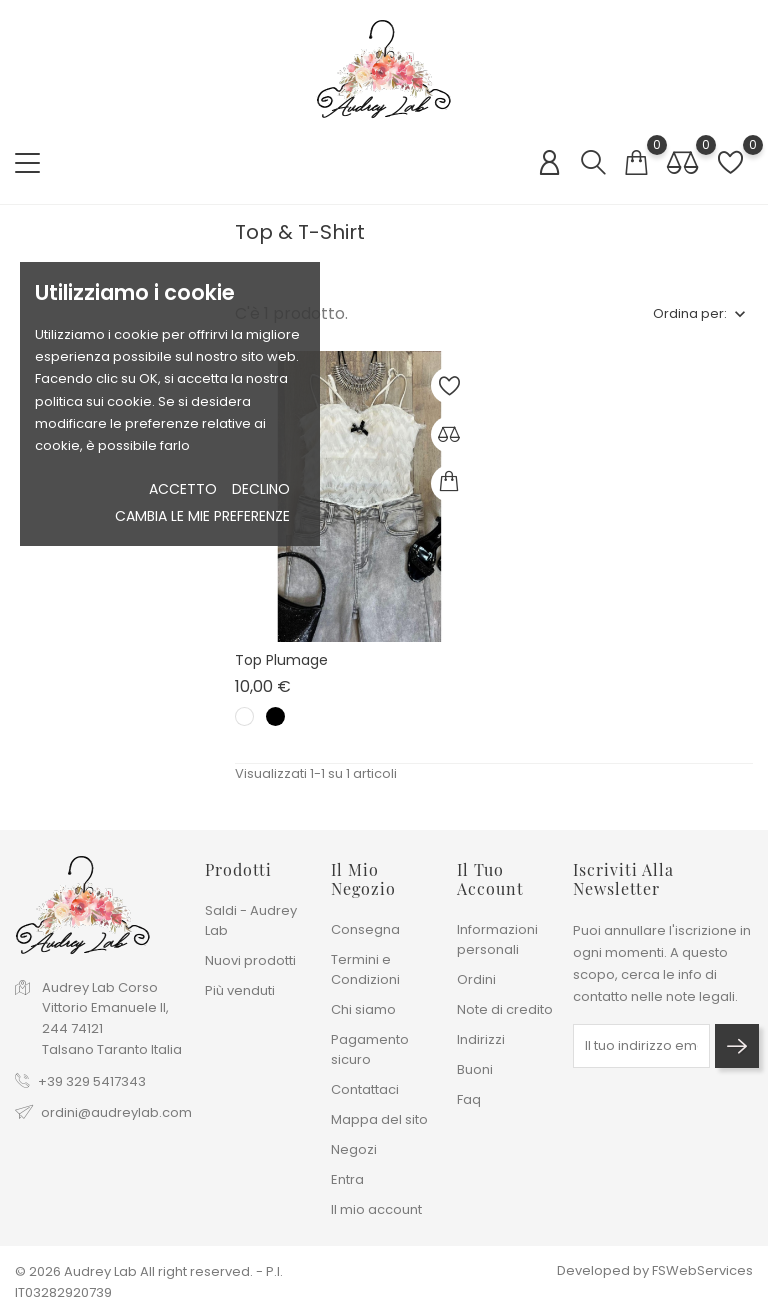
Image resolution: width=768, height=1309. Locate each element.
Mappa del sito (379, 1119)
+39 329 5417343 (92, 1081)
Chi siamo (363, 1009)
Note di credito (505, 1009)
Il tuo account (490, 879)
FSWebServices (702, 1270)
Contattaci (365, 1089)
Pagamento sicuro (370, 1049)
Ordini (476, 979)
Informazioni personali (497, 939)
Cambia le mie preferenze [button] (202, 516)
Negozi (354, 1149)
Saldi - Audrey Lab (251, 920)
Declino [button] (261, 489)
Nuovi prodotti (250, 960)
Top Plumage (281, 660)
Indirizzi (481, 1039)
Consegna (365, 929)
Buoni (475, 1069)
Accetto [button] (183, 489)
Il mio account (376, 1209)
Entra (347, 1179)
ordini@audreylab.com (116, 1112)
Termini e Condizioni (365, 969)
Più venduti (240, 990)
